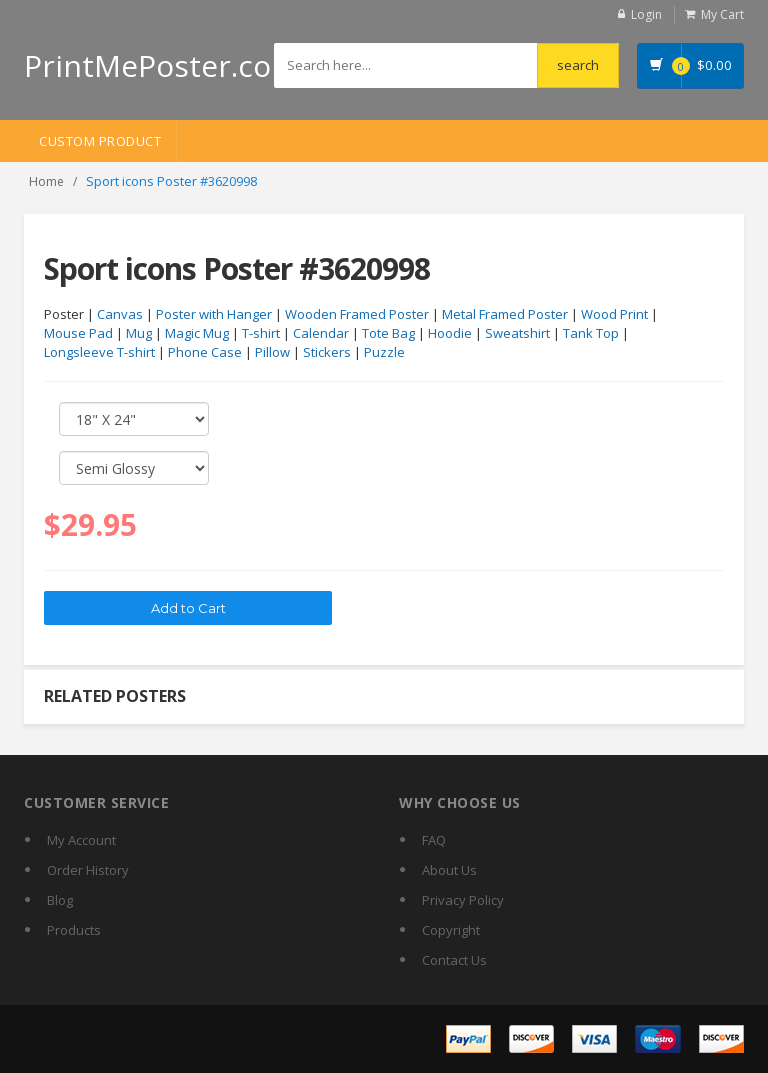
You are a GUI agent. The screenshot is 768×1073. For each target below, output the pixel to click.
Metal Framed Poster (505, 314)
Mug (139, 333)
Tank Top (591, 333)
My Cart (722, 14)
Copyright (451, 930)
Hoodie (450, 333)
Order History (88, 870)
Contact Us (454, 960)
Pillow (272, 352)
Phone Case (205, 352)
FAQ (434, 840)
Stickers (327, 352)
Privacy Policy (463, 900)
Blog (60, 900)
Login (646, 14)
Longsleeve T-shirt (99, 352)
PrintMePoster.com (161, 65)
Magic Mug (197, 333)
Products (74, 930)
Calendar (321, 333)
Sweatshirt (517, 333)
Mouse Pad (78, 333)
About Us (449, 870)
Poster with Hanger (214, 314)
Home (46, 181)
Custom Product (100, 141)
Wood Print (614, 314)
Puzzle (384, 352)
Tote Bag (388, 333)
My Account (81, 840)
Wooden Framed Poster (357, 314)
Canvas (120, 314)
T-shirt (261, 333)
